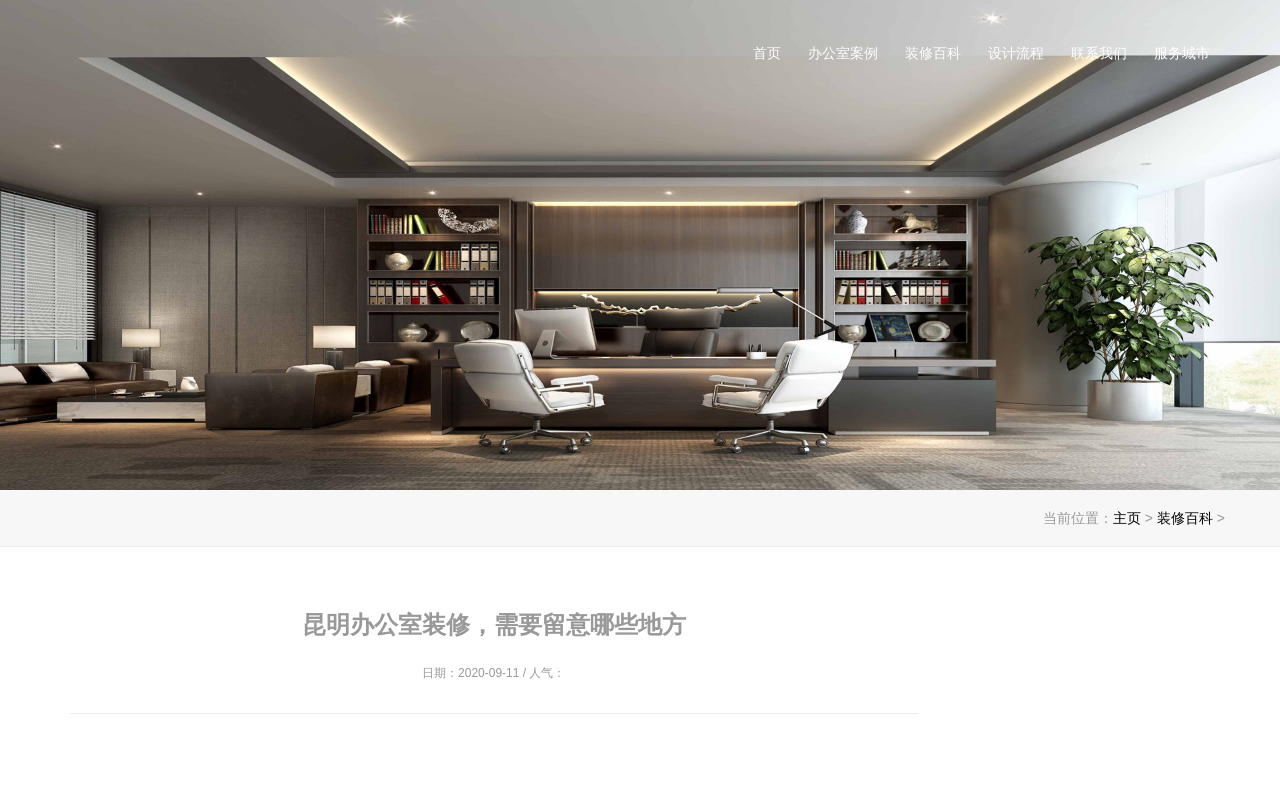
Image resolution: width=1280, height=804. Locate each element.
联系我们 (1099, 53)
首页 (767, 53)
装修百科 (933, 53)
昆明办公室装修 (272, 60)
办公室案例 (843, 53)
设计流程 (1016, 53)
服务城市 (1182, 53)
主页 (1127, 518)
